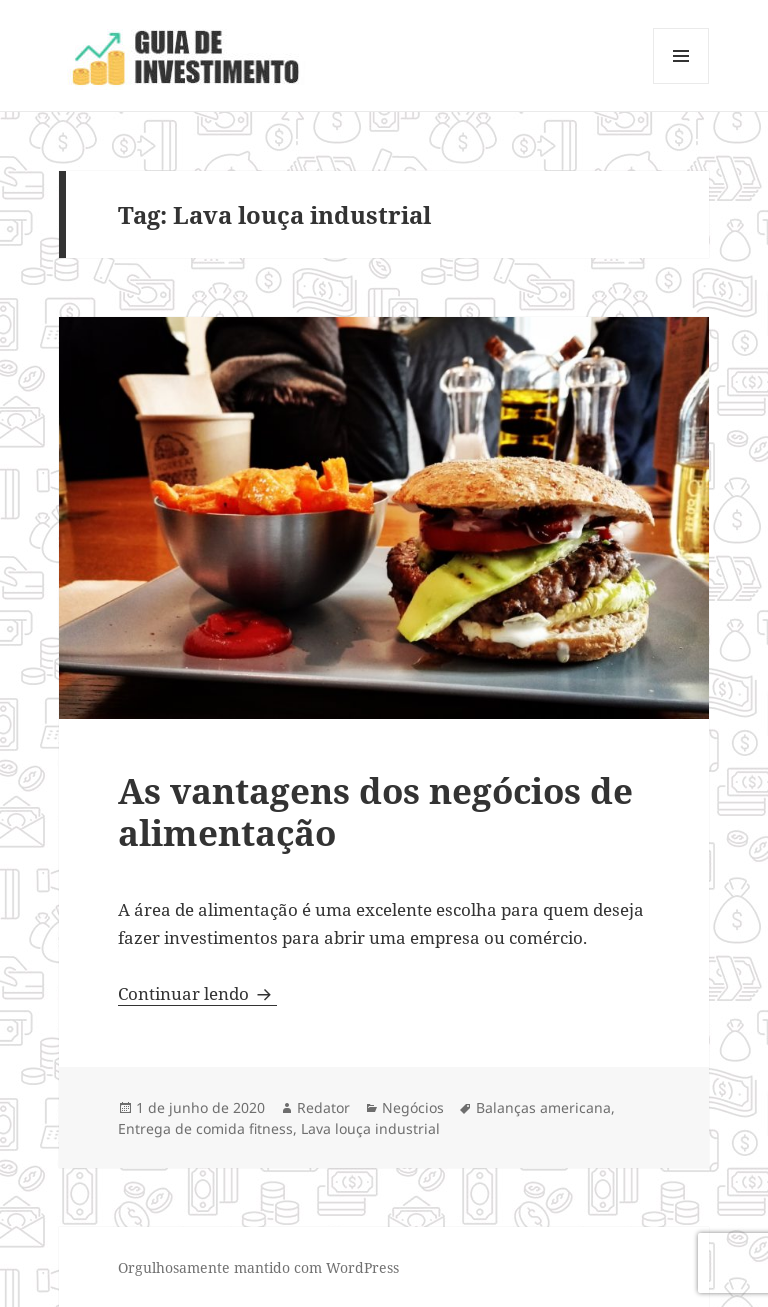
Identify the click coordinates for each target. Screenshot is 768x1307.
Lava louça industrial (370, 1128)
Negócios (413, 1107)
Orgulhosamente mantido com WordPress (258, 1267)
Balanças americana (543, 1107)
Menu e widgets (681, 83)
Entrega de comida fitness (205, 1128)
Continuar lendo (197, 993)
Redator (323, 1107)
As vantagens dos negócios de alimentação (375, 811)
